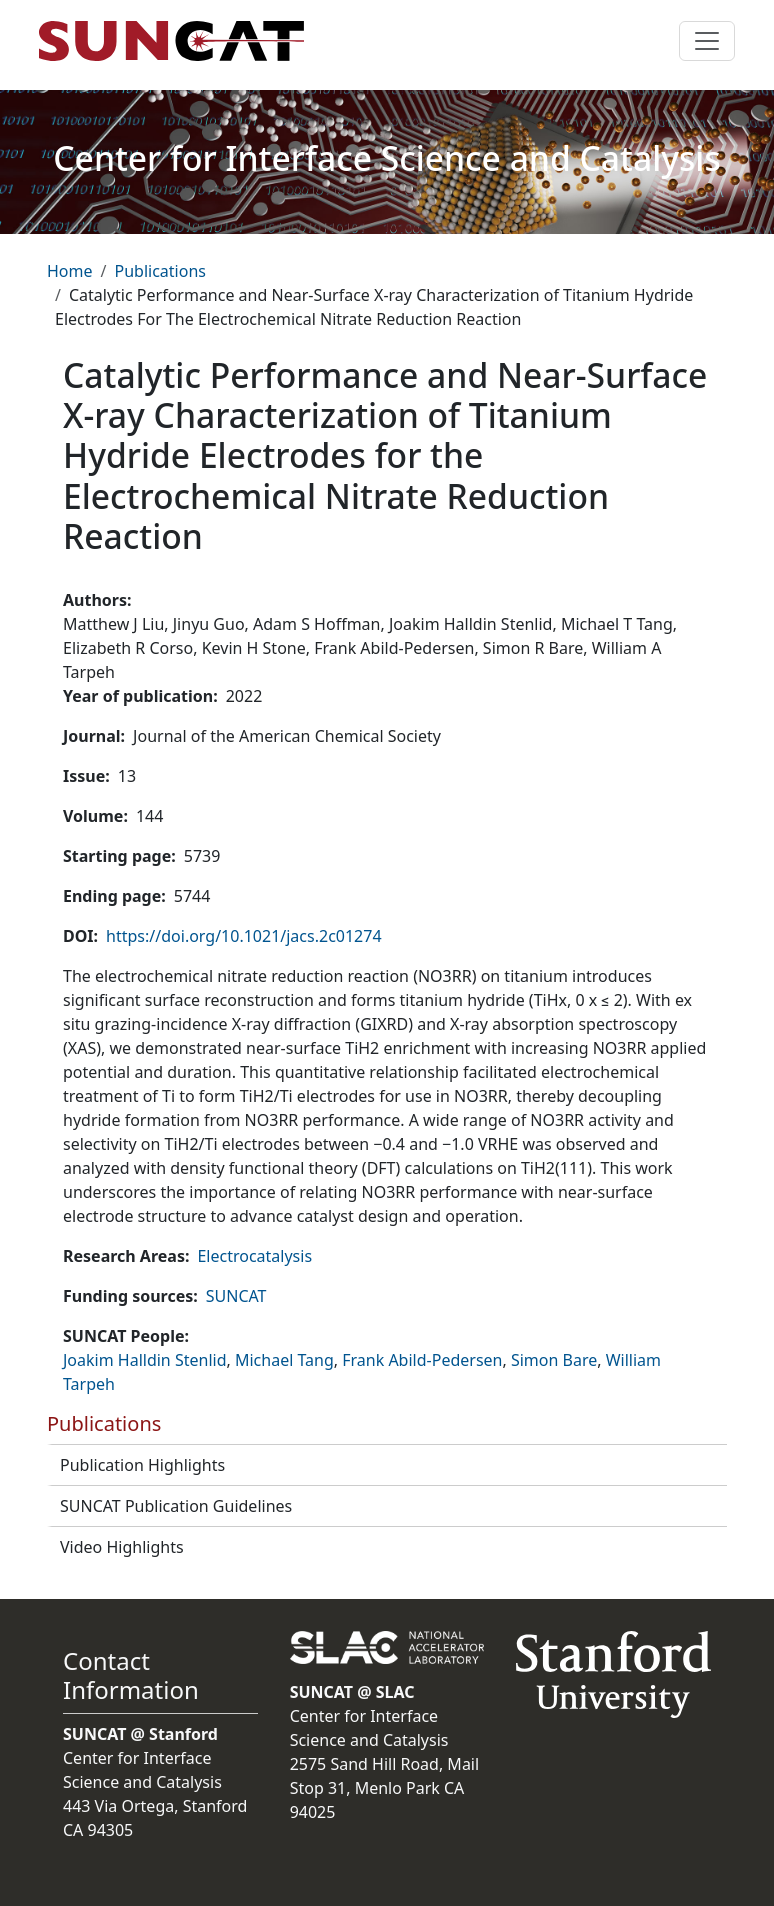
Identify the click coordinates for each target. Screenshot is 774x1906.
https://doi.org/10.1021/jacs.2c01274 (243, 936)
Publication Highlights (142, 1465)
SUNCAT (236, 1296)
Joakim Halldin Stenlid (145, 1360)
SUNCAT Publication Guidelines (176, 1506)
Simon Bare (554, 1360)
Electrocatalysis (254, 1256)
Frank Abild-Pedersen (422, 1360)
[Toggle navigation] (707, 41)
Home (70, 271)
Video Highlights (122, 1547)
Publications (159, 271)
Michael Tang (284, 1360)
